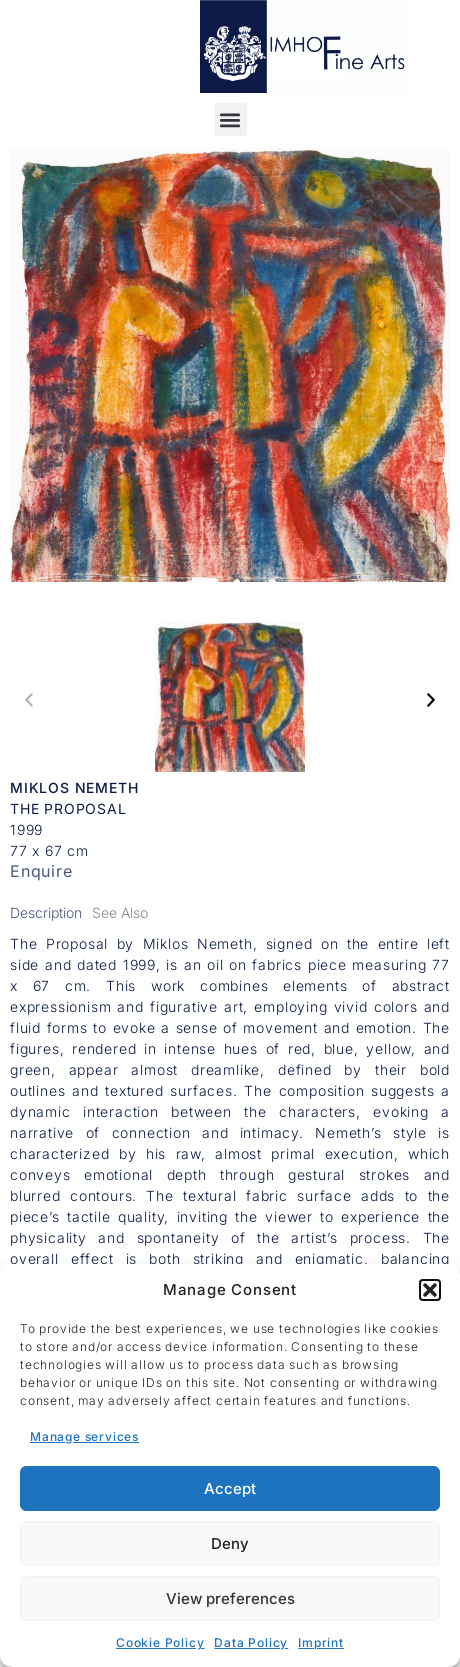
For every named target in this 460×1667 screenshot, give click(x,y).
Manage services (84, 1436)
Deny (230, 1543)
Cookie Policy (160, 1642)
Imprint (321, 1642)
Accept (230, 1488)
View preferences (230, 1598)
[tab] (46, 912)
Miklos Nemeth (74, 787)
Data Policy (251, 1642)
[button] (430, 1290)
